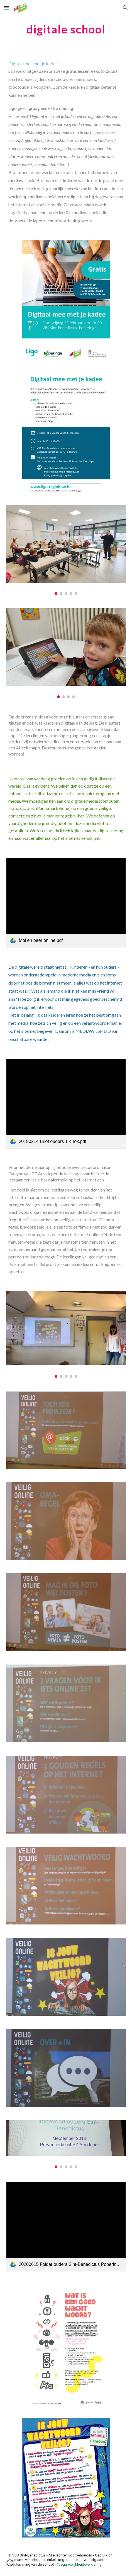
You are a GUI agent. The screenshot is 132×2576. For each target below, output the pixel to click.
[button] (6, 7)
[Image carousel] (66, 550)
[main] (66, 29)
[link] (66, 902)
